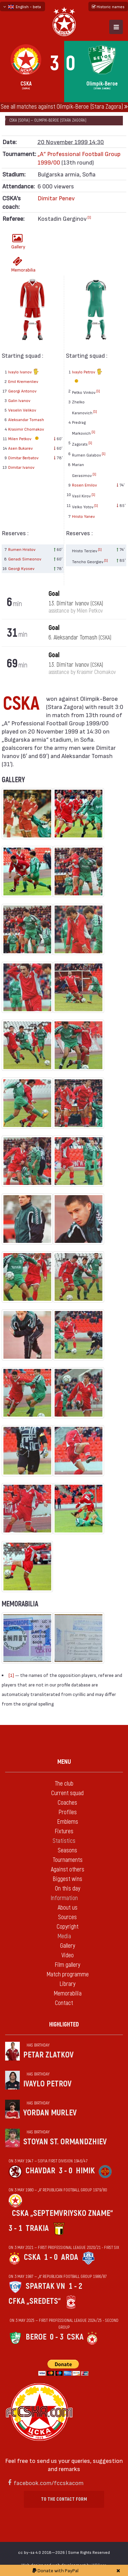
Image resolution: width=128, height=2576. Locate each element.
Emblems (67, 1822)
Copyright (68, 1927)
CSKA (32, 2257)
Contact (64, 2003)
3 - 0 (65, 2171)
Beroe (36, 2337)
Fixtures (64, 1831)
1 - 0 (51, 2257)
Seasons (67, 1850)
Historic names (108, 6)
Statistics (64, 1841)
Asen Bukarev (20, 448)
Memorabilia (19, 265)
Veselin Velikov (22, 409)
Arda (69, 2257)
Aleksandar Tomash (26, 419)
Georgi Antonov (22, 390)
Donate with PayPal (55, 2570)
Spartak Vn (45, 2286)
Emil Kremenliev (23, 381)
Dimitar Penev (56, 197)
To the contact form (64, 2499)
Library (67, 1984)
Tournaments (68, 1860)
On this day (67, 1889)
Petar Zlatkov (48, 2055)
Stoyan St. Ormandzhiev (65, 2142)
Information (64, 1898)
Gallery (18, 241)
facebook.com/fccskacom (49, 2482)
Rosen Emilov (84, 484)
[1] (89, 217)
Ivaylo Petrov (87, 376)
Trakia (37, 2228)
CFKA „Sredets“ (35, 2301)
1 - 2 (75, 2286)
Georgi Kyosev (21, 568)
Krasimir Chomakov (26, 429)
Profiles (67, 1812)
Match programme (67, 1974)
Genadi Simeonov (24, 558)
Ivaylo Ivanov (23, 372)
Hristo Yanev (83, 516)
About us (67, 1908)
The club (64, 1784)
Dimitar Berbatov (23, 457)
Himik (85, 2171)
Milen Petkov (24, 438)
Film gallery (67, 1965)
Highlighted (64, 2025)
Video (67, 1955)
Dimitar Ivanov (21, 467)
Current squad (67, 1793)
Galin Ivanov (19, 400)
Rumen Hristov (21, 549)
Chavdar (40, 2171)
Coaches (67, 1803)
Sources (67, 1917)
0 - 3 (56, 2337)
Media (64, 1936)
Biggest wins (67, 1879)
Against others (67, 1869)
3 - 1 (15, 2228)
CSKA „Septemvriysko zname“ (62, 2213)
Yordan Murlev (50, 2113)
